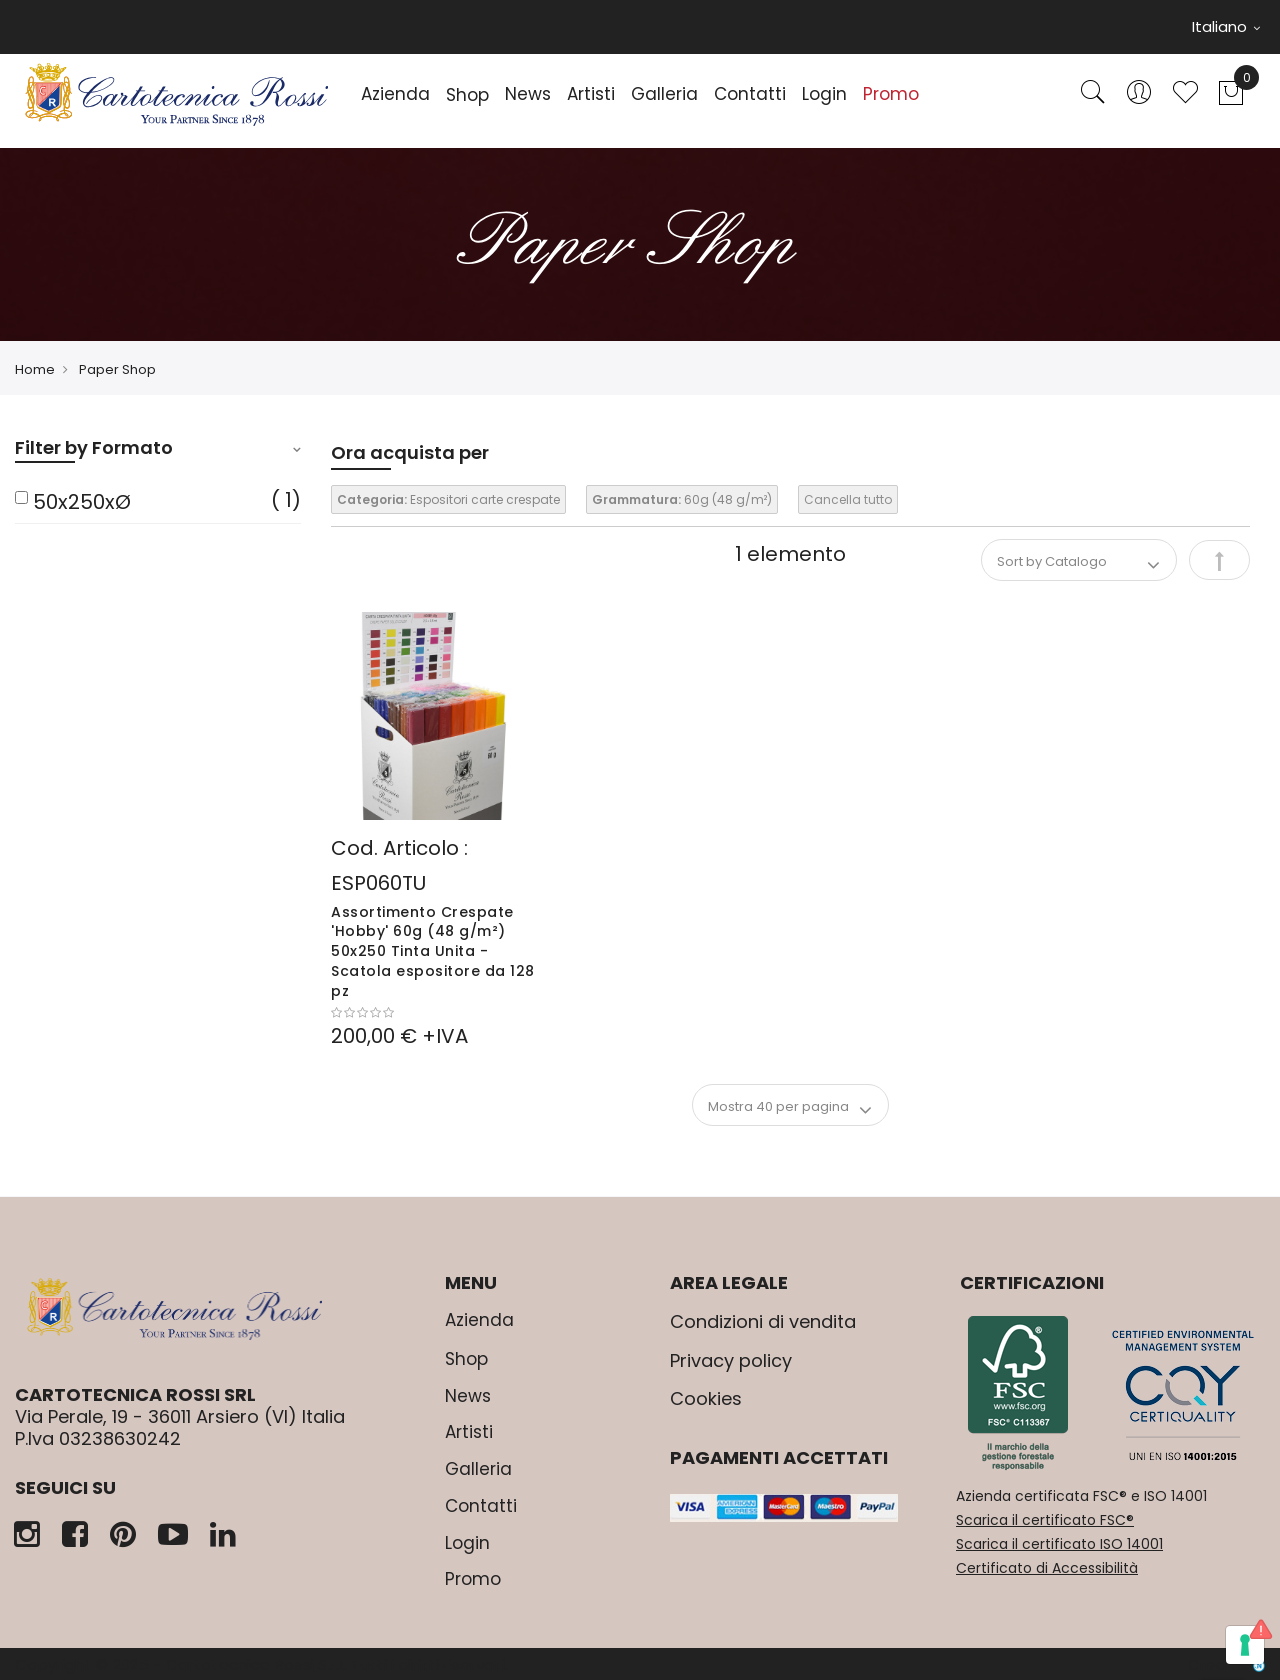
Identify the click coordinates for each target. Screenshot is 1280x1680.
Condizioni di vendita (763, 1321)
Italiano (1226, 26)
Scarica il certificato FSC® (1045, 1520)
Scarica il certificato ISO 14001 (1059, 1544)
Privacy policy (731, 1360)
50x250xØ (82, 502)
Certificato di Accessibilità (1047, 1568)
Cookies (706, 1398)
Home (35, 369)
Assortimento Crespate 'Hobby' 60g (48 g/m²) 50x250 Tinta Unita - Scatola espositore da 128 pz (433, 951)
